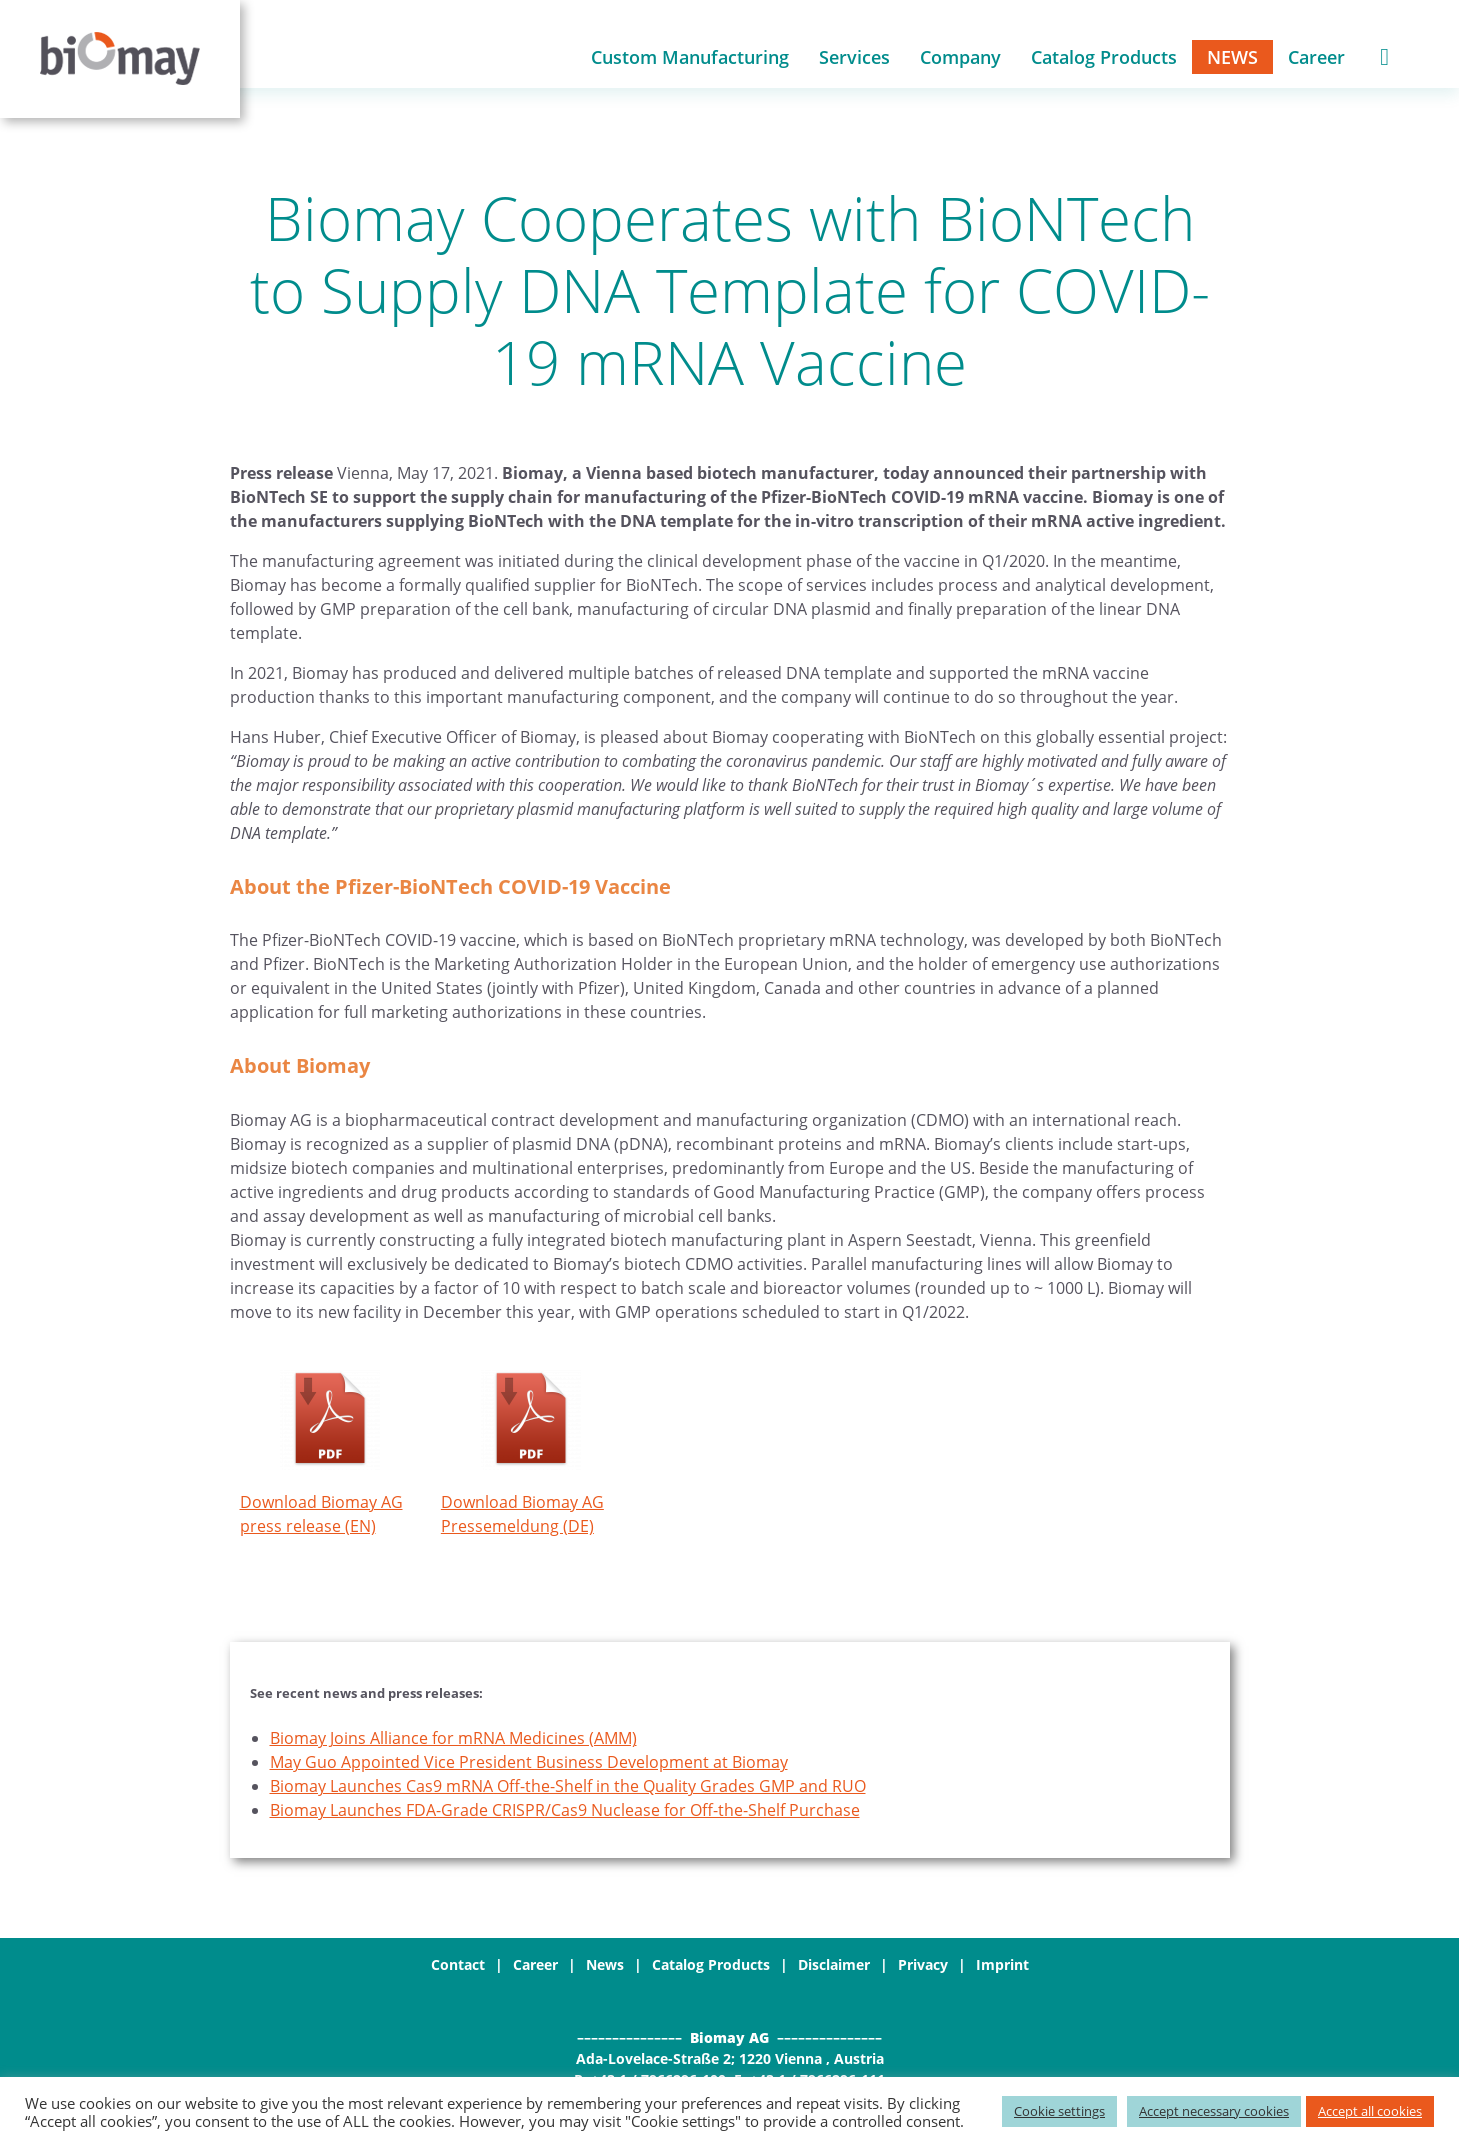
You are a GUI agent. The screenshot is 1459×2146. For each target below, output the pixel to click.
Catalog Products (1104, 59)
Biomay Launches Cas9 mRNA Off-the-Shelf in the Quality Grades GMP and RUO (568, 1789)
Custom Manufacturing (690, 59)
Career (1316, 59)
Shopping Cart (1384, 59)
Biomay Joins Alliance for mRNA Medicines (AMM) (453, 1741)
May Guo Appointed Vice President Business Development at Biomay (529, 1765)
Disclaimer (834, 1967)
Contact (458, 1967)
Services (854, 59)
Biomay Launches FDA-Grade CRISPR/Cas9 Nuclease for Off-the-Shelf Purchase (565, 1813)
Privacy (923, 1967)
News (1232, 59)
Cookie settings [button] (1059, 2111)
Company (960, 59)
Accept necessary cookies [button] (1214, 2111)
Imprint (1002, 1967)
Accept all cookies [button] (1370, 2111)
